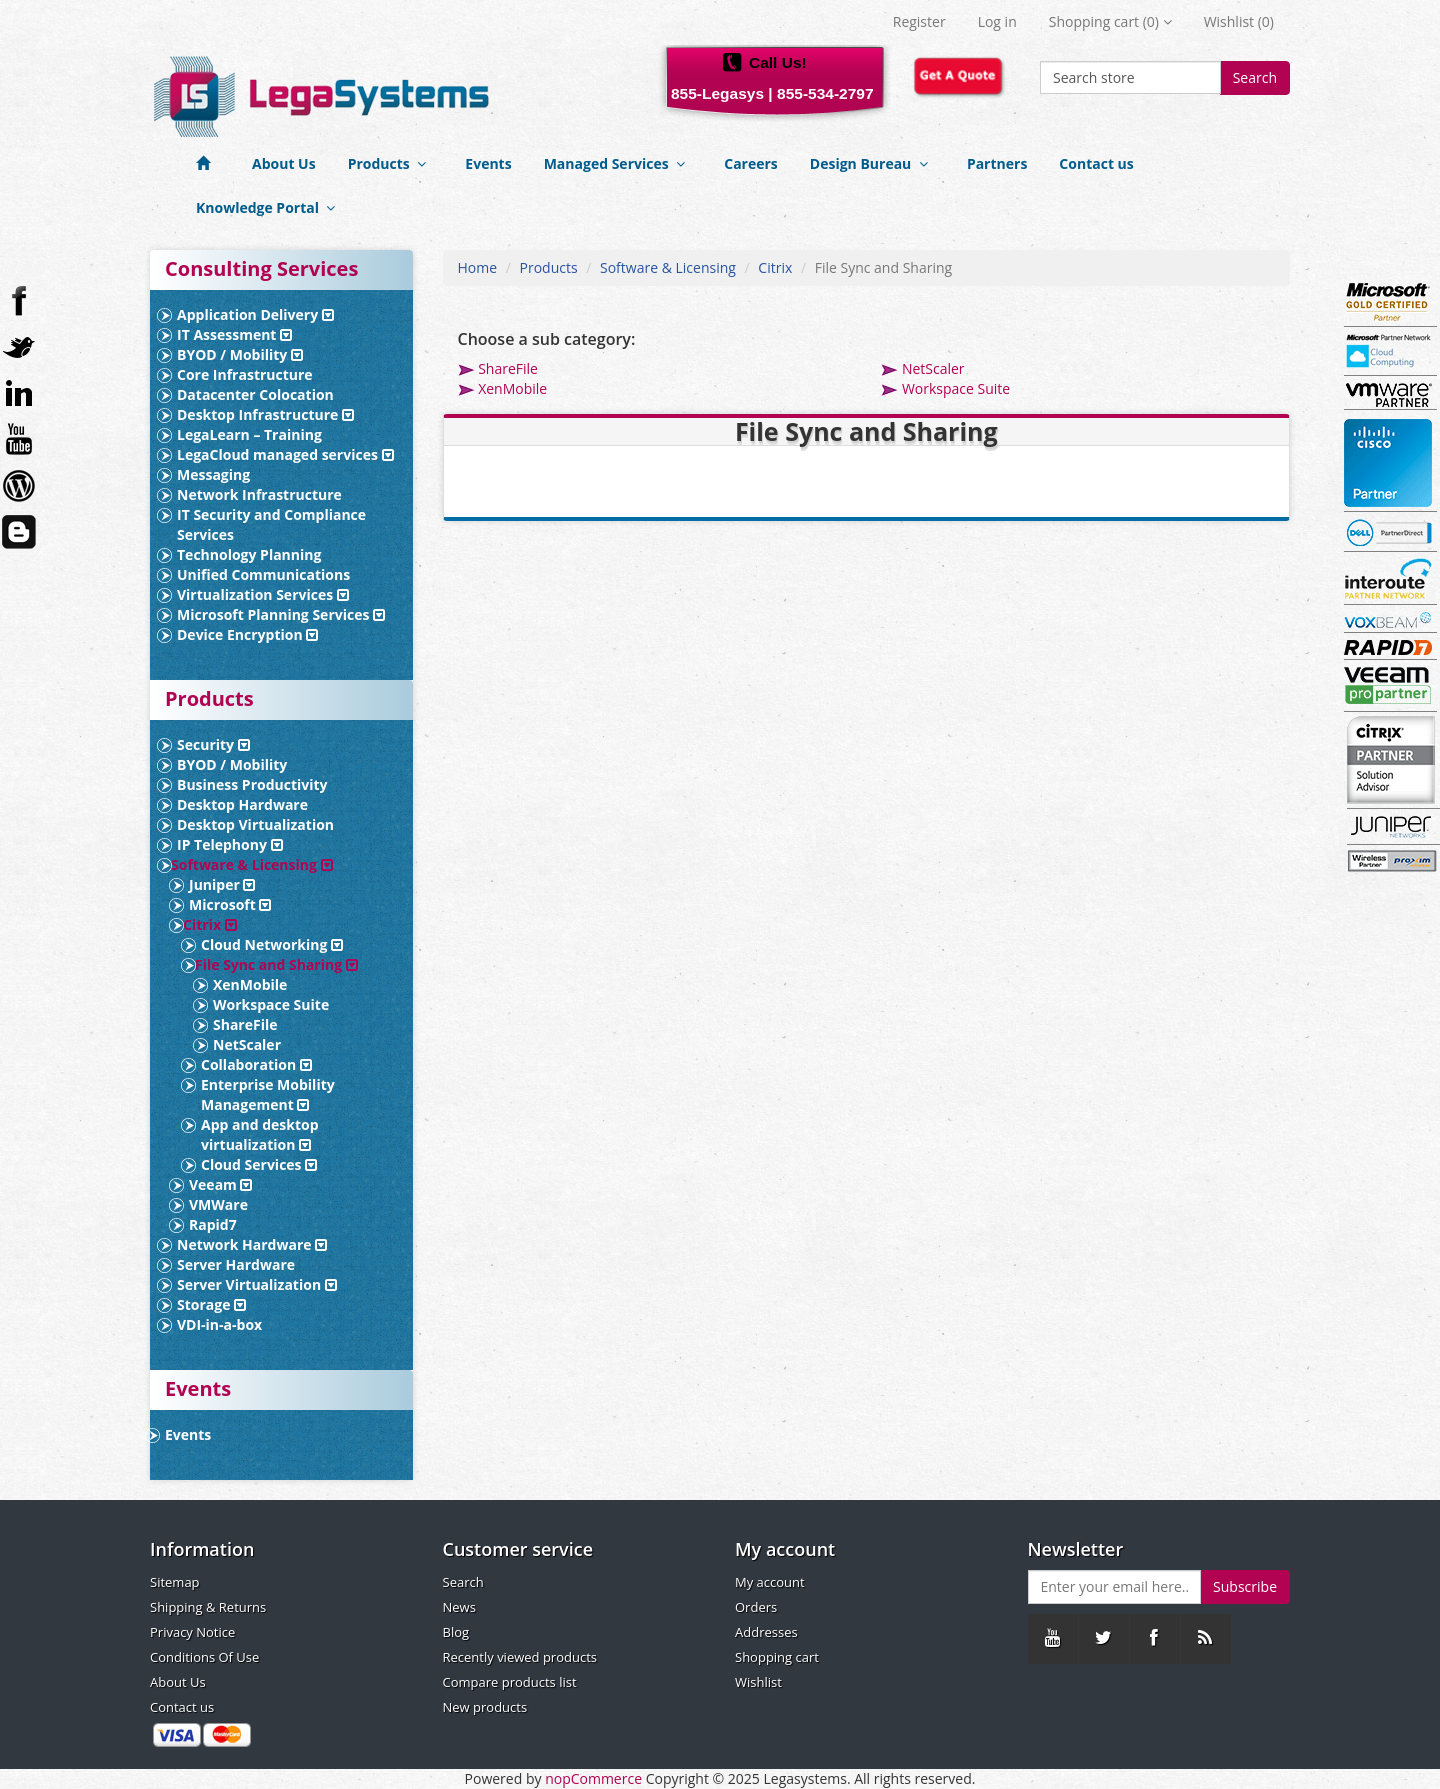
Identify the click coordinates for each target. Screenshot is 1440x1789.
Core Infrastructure (245, 374)
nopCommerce (593, 1778)
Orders (756, 1607)
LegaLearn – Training (249, 434)
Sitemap (175, 1582)
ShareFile (245, 1024)
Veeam (220, 1184)
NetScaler (247, 1044)
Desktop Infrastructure (265, 414)
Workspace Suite (271, 1004)
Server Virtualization (257, 1284)
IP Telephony (230, 844)
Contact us (1096, 163)
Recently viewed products (520, 1657)
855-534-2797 (825, 93)
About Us (284, 163)
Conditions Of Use (204, 1657)
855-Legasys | (722, 93)
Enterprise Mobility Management (268, 1094)
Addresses (766, 1632)
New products (485, 1707)
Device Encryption (247, 634)
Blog (456, 1632)
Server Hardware (236, 1264)
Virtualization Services (263, 594)
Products (391, 163)
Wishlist (758, 1682)
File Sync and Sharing (276, 964)
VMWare (218, 1204)
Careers (751, 163)
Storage (211, 1304)
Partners (997, 163)
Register (919, 21)
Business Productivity (252, 784)
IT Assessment (234, 334)
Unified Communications (263, 574)
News (459, 1607)
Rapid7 (213, 1224)
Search (1255, 77)
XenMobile (250, 984)
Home (478, 267)
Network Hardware (252, 1244)
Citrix (210, 924)
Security (213, 744)
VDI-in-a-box (219, 1324)
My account (770, 1582)
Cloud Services (259, 1164)
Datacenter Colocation (255, 394)
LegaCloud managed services (285, 454)
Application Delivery (255, 314)
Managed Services (618, 163)
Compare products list (510, 1682)
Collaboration (256, 1064)
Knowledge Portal (269, 207)
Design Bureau (872, 163)
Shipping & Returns (208, 1607)
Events (488, 163)
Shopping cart (777, 1657)
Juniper (222, 884)
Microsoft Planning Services (281, 614)
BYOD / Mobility (240, 354)
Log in (997, 21)
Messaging (213, 474)
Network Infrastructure (259, 494)
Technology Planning (249, 554)
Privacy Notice (192, 1632)
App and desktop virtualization (260, 1134)
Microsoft (230, 904)
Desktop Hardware (242, 804)
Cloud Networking (272, 944)
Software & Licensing (252, 864)
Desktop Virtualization (255, 824)
